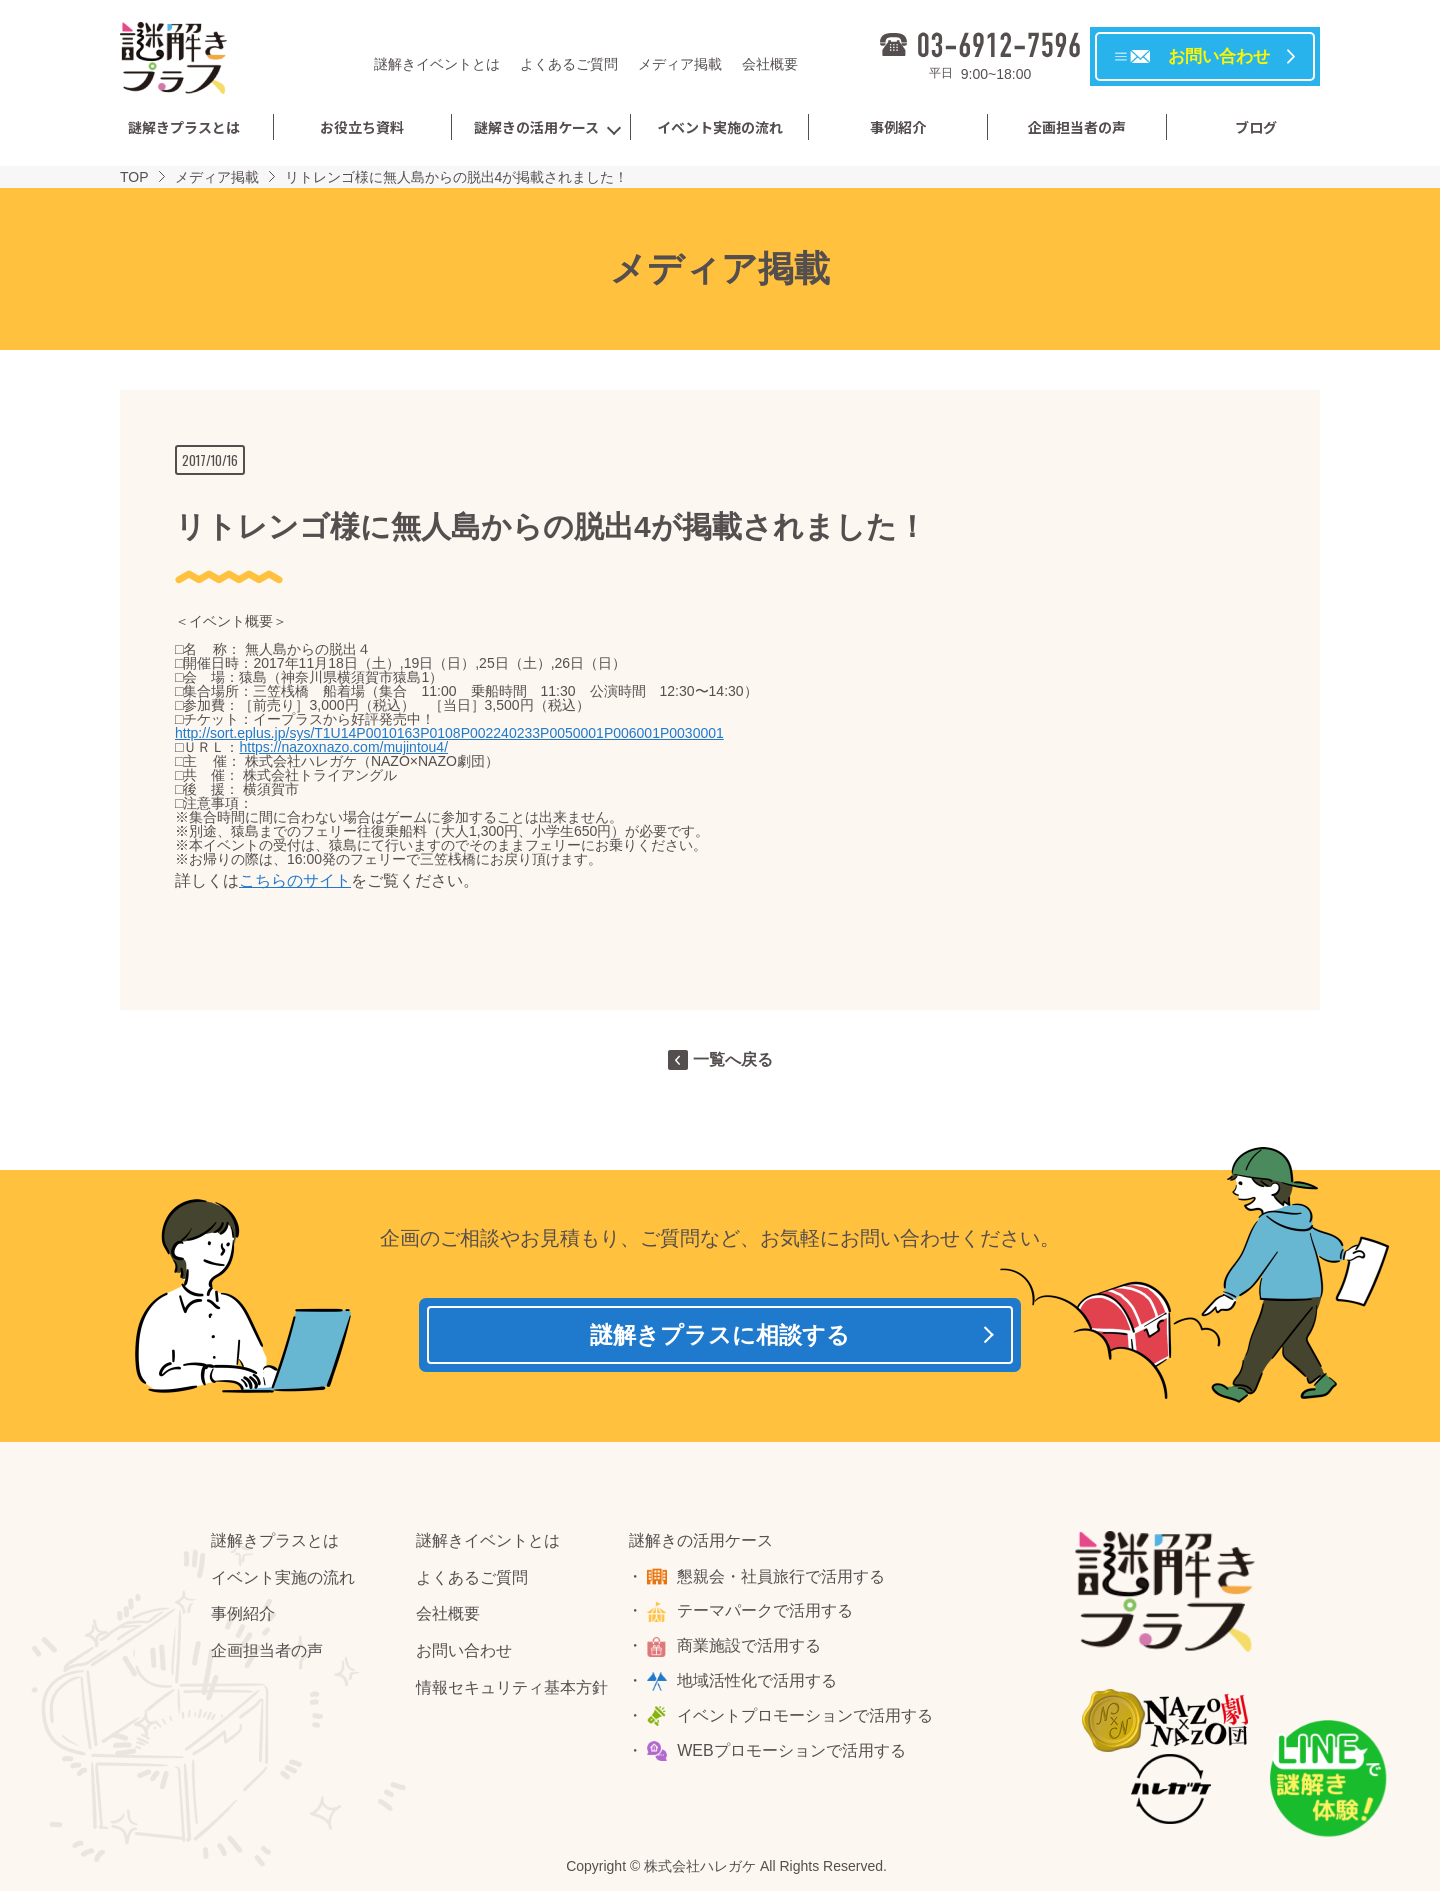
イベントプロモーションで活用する (808, 1721)
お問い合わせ (464, 1656)
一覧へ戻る (733, 1059)
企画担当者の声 (1077, 127)
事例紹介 (898, 127)
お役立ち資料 (362, 127)
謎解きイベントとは (437, 64)
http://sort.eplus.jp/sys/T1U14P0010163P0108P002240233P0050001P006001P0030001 (449, 733)
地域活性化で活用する (760, 1686)
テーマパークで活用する (768, 1616)
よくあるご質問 (569, 64)
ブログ (1256, 127)
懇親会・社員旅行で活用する (784, 1581)
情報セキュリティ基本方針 (512, 1693)
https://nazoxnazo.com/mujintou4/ (343, 747)
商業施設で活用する (752, 1651)
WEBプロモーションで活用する (794, 1755)
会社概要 (770, 64)
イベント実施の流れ (720, 127)
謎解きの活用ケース (536, 127)
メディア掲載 (680, 64)
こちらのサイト (295, 880)
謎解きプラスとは (184, 127)
